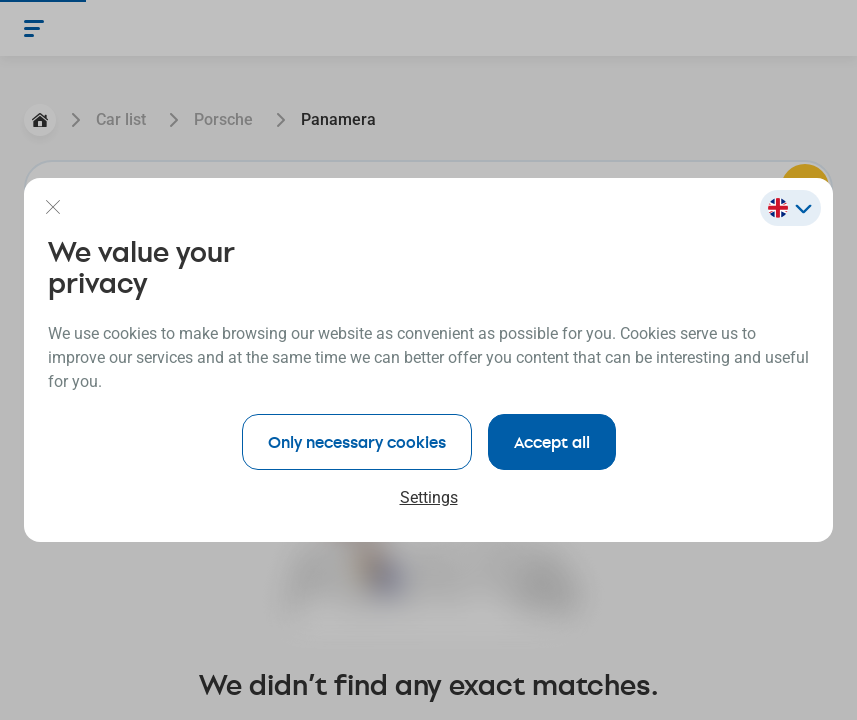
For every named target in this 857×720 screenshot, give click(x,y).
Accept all (552, 441)
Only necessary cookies (357, 441)
